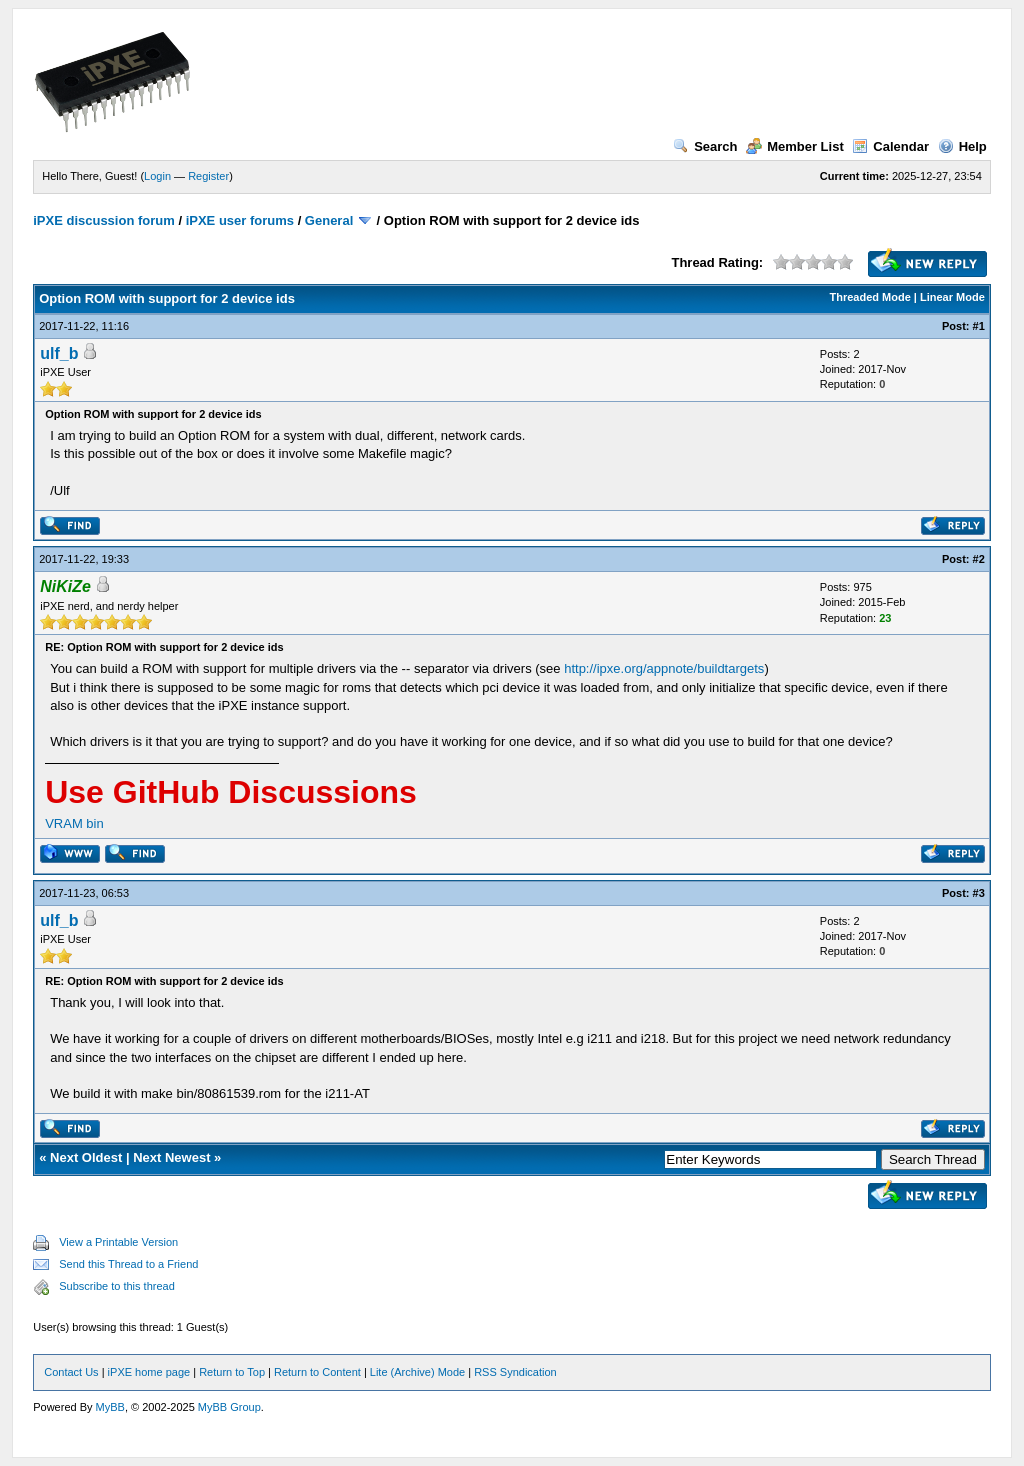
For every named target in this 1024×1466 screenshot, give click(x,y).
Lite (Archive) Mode (417, 1372)
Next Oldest (86, 1157)
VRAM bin (74, 823)
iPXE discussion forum (104, 220)
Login (157, 176)
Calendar (890, 146)
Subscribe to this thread (117, 1286)
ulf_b (59, 353)
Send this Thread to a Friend (128, 1264)
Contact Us (71, 1372)
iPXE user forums (240, 220)
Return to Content (317, 1372)
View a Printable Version (118, 1242)
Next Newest (171, 1157)
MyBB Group (229, 1407)
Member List (795, 146)
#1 (979, 326)
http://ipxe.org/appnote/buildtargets (664, 668)
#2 (979, 559)
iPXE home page (149, 1372)
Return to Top (232, 1372)
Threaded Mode (870, 297)
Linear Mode (952, 297)
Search (705, 146)
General (329, 220)
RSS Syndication (515, 1372)
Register (208, 176)
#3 (979, 893)
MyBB (110, 1407)
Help (962, 146)
